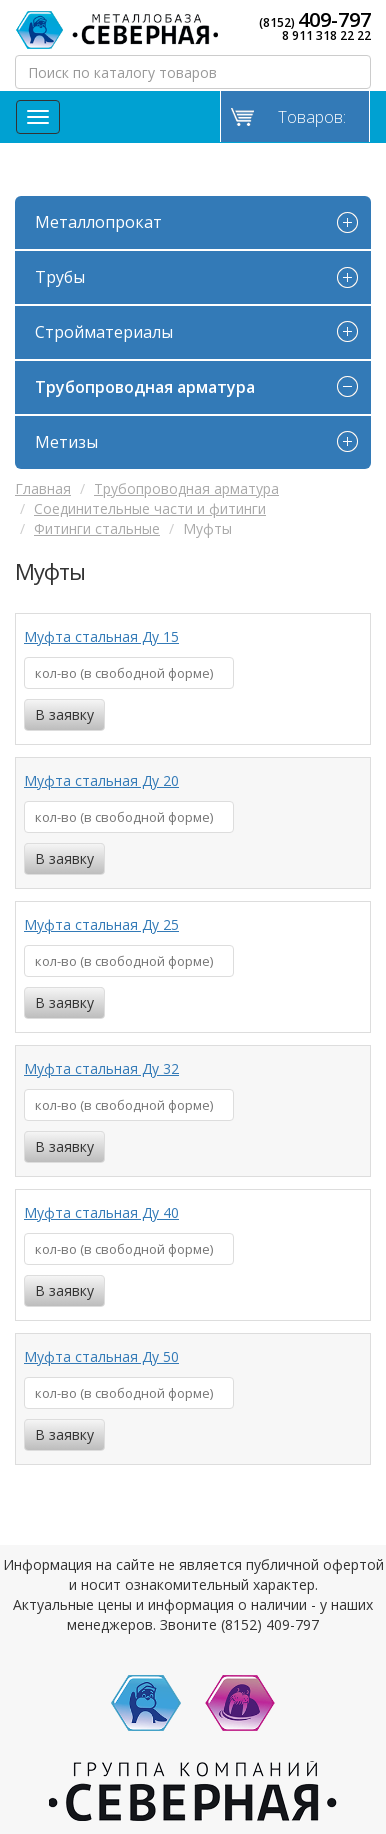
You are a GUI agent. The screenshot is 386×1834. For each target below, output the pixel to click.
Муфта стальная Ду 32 (101, 1068)
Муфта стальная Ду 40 (101, 1212)
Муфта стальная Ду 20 (101, 780)
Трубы (60, 277)
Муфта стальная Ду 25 (101, 924)
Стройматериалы (104, 332)
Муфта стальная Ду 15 (101, 636)
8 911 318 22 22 (326, 36)
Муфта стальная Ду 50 (101, 1356)
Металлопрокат (98, 222)
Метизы (66, 442)
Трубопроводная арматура (145, 387)
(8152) (315, 20)
